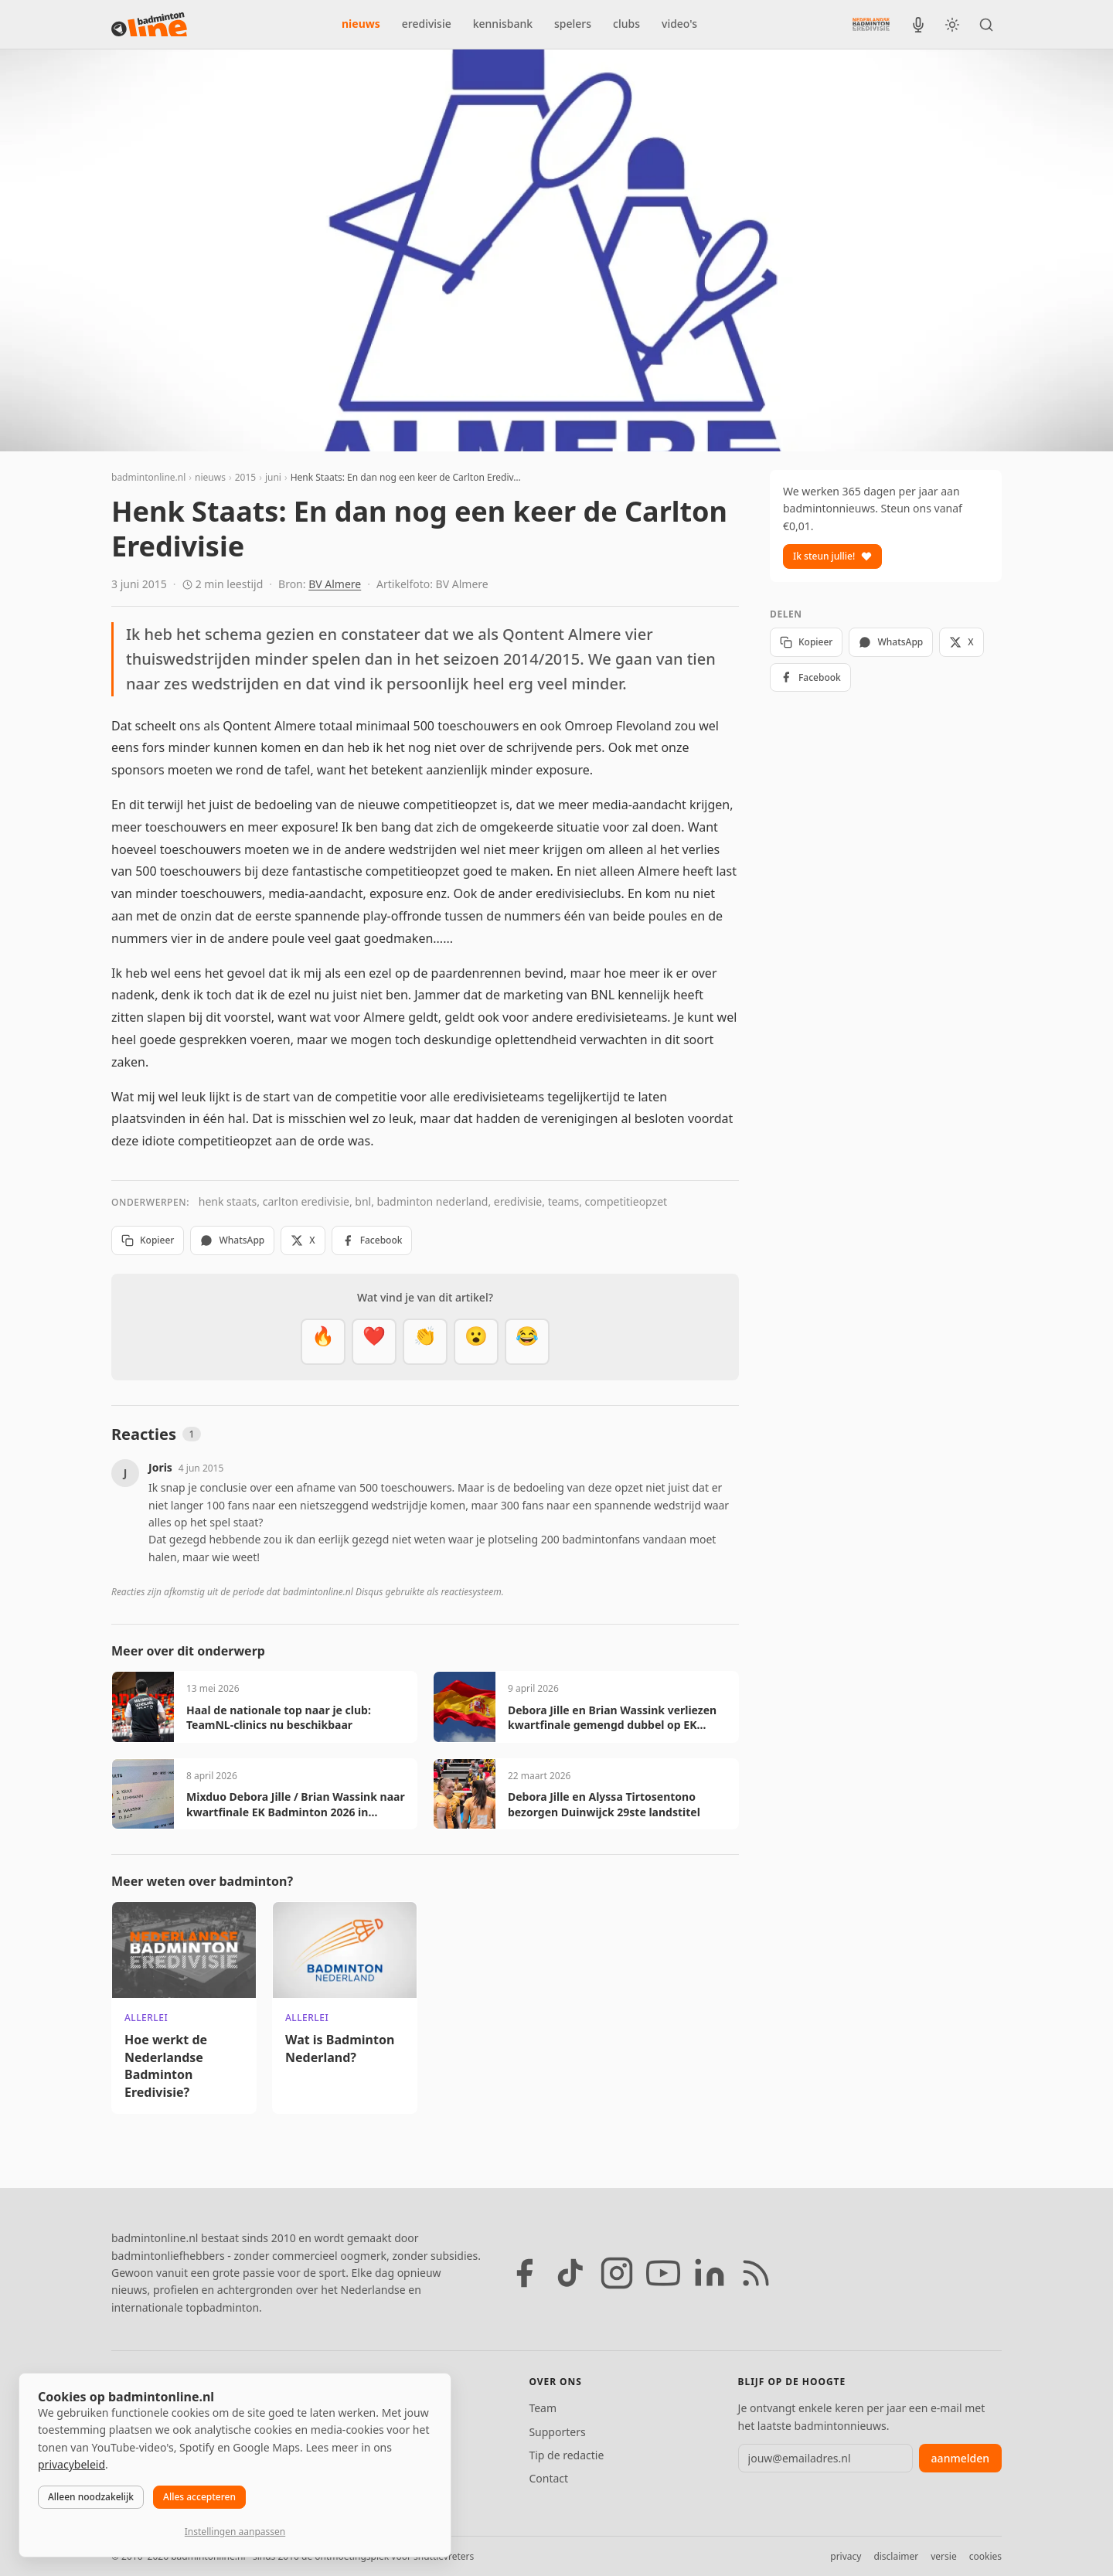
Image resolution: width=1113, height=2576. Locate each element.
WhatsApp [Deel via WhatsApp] (232, 1240)
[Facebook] (524, 2273)
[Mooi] (374, 1342)
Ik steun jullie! (832, 556)
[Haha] (527, 1342)
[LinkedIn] (710, 2273)
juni (273, 477)
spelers (572, 23)
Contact (548, 2478)
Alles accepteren (199, 2496)
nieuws (361, 23)
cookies (985, 2556)
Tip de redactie (566, 2455)
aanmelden (960, 2458)
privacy (845, 2556)
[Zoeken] (986, 24)
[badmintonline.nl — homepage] (149, 24)
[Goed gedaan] (425, 1342)
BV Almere (334, 584)
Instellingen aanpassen (235, 2531)
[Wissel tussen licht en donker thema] (952, 24)
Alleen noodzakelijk (91, 2496)
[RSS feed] (756, 2273)
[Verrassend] (476, 1342)
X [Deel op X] (303, 1240)
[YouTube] (663, 2273)
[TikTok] (570, 2273)
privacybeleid (71, 2464)
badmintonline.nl (148, 477)
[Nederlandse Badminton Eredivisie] (871, 23)
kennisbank (503, 23)
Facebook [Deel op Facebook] (372, 1240)
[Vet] (323, 1342)
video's (679, 23)
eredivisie (426, 23)
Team (542, 2408)
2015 (245, 477)
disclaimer (895, 2556)
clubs (626, 23)
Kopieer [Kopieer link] (147, 1240)
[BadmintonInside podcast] (918, 24)
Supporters (557, 2432)
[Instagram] (617, 2273)
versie (943, 2556)
